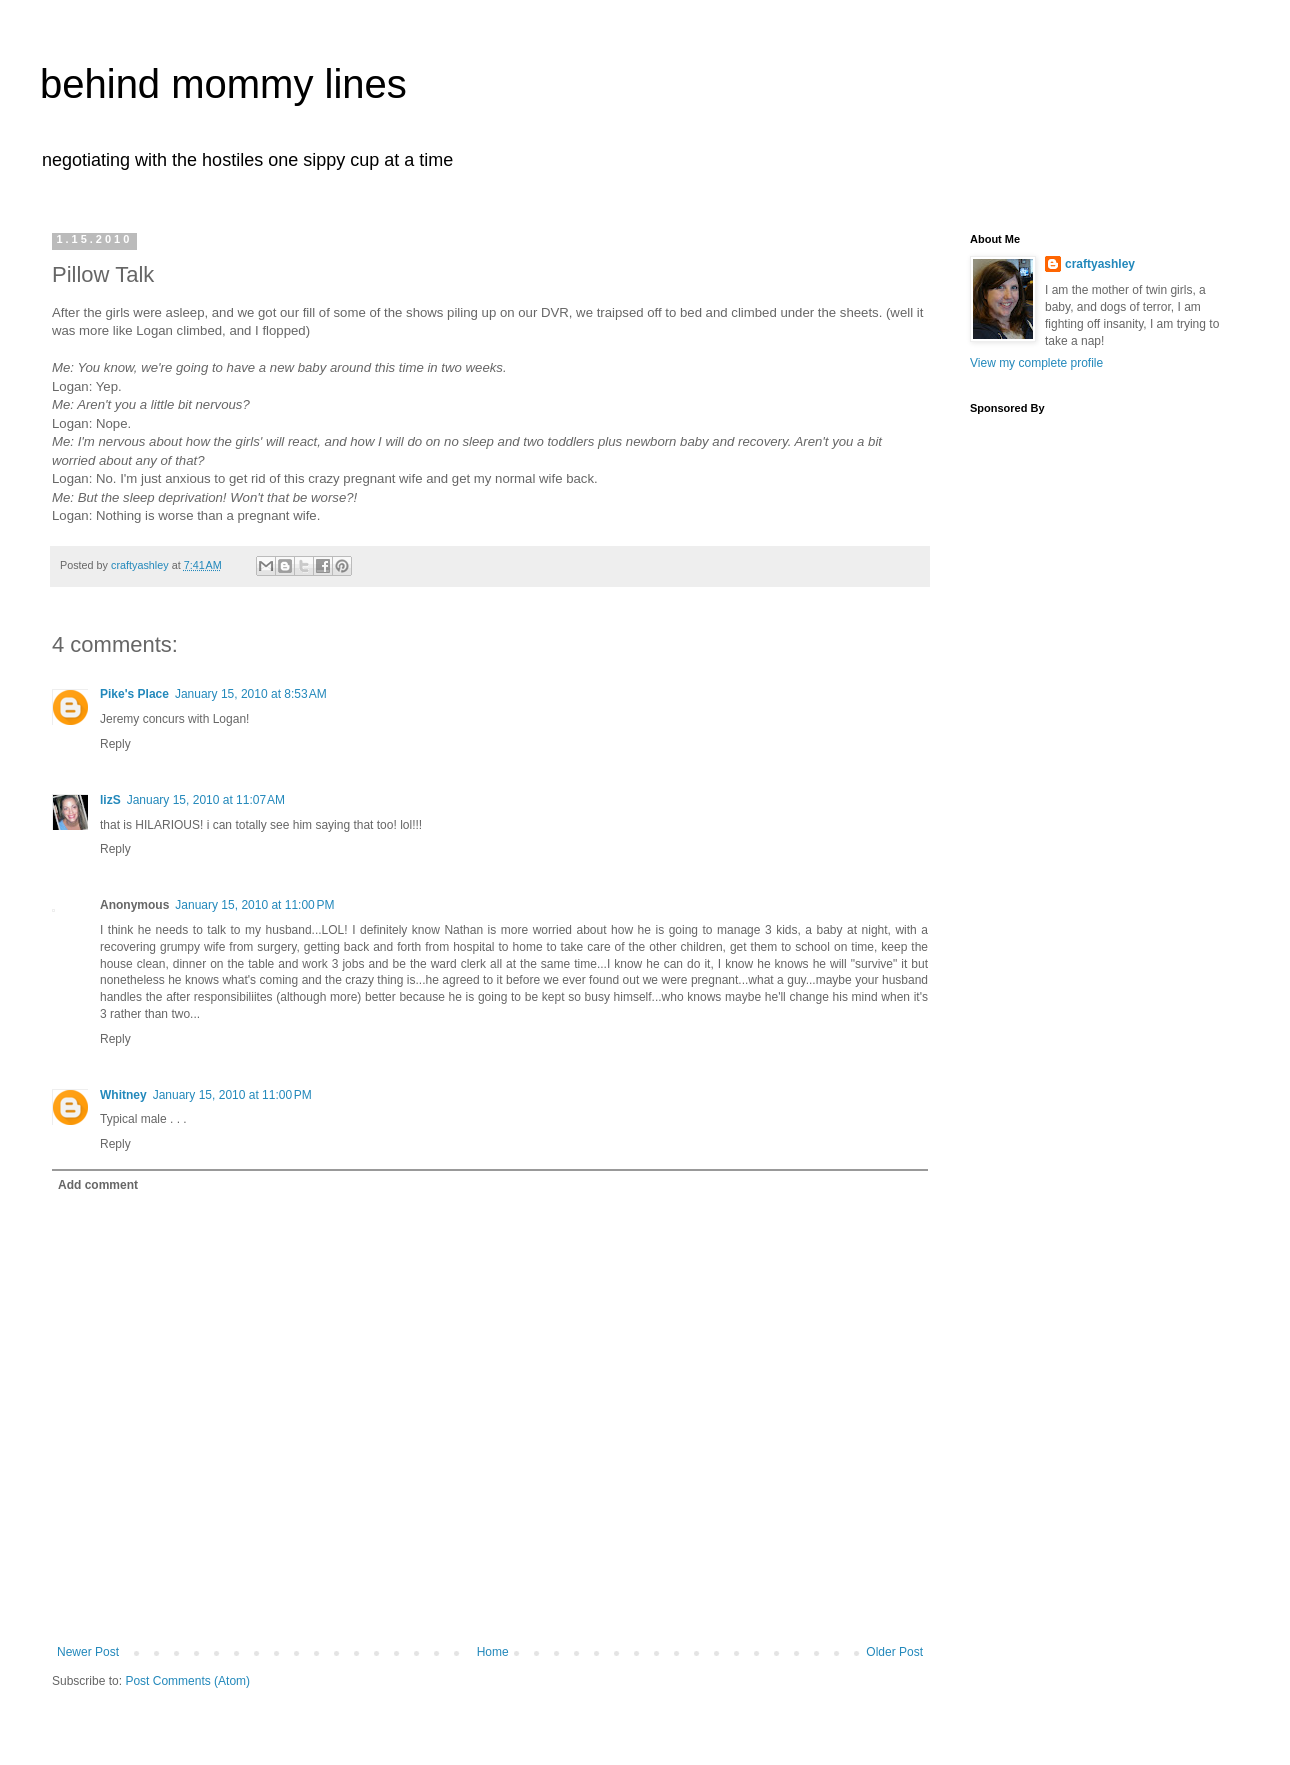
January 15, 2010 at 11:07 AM (206, 800)
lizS (110, 800)
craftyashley (1100, 264)
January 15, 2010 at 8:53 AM (251, 694)
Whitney (123, 1095)
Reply (115, 744)
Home (493, 1652)
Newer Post (88, 1652)
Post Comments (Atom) (187, 1681)
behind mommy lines (223, 84)
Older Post (894, 1652)
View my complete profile (1036, 363)
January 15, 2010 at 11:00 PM (254, 905)
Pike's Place (134, 694)
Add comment (98, 1185)
